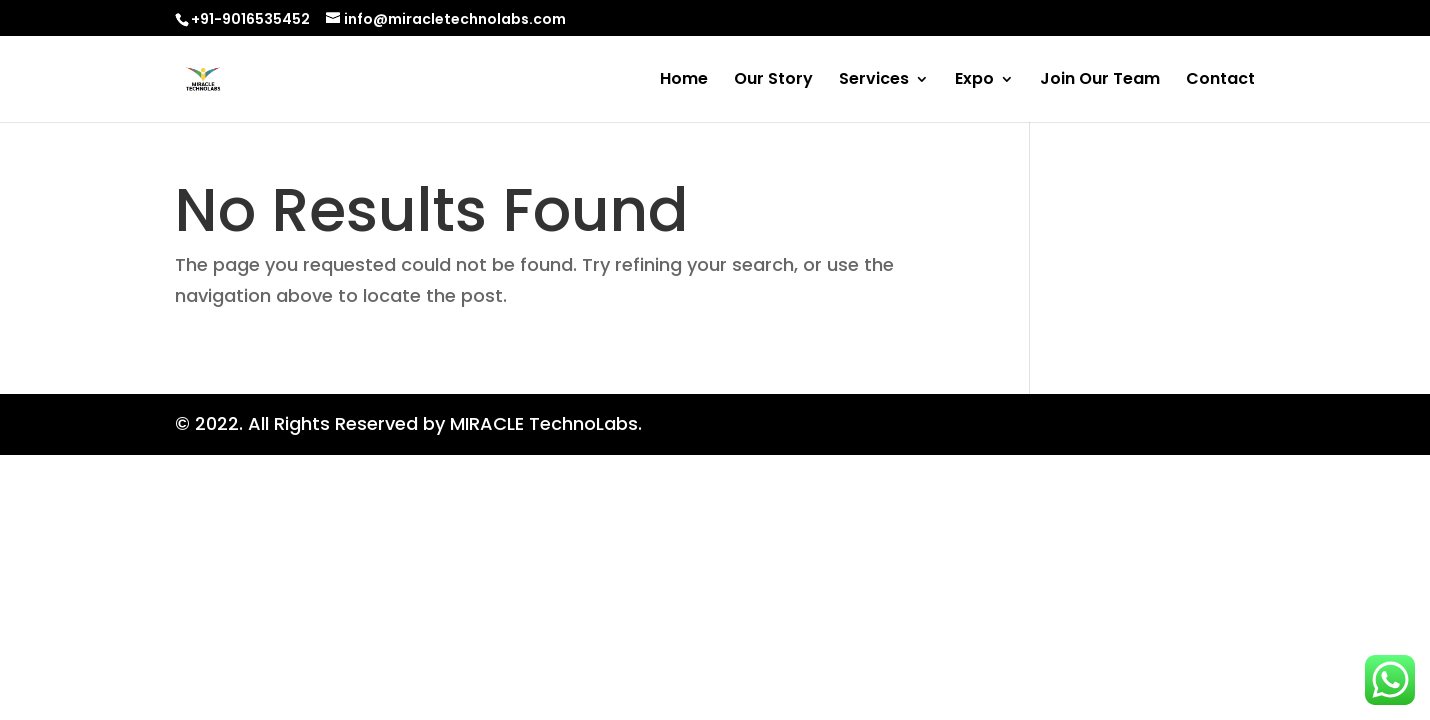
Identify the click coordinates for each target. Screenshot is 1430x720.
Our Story (773, 81)
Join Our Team (1100, 81)
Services (874, 81)
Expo (974, 81)
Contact (1220, 81)
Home (684, 81)
